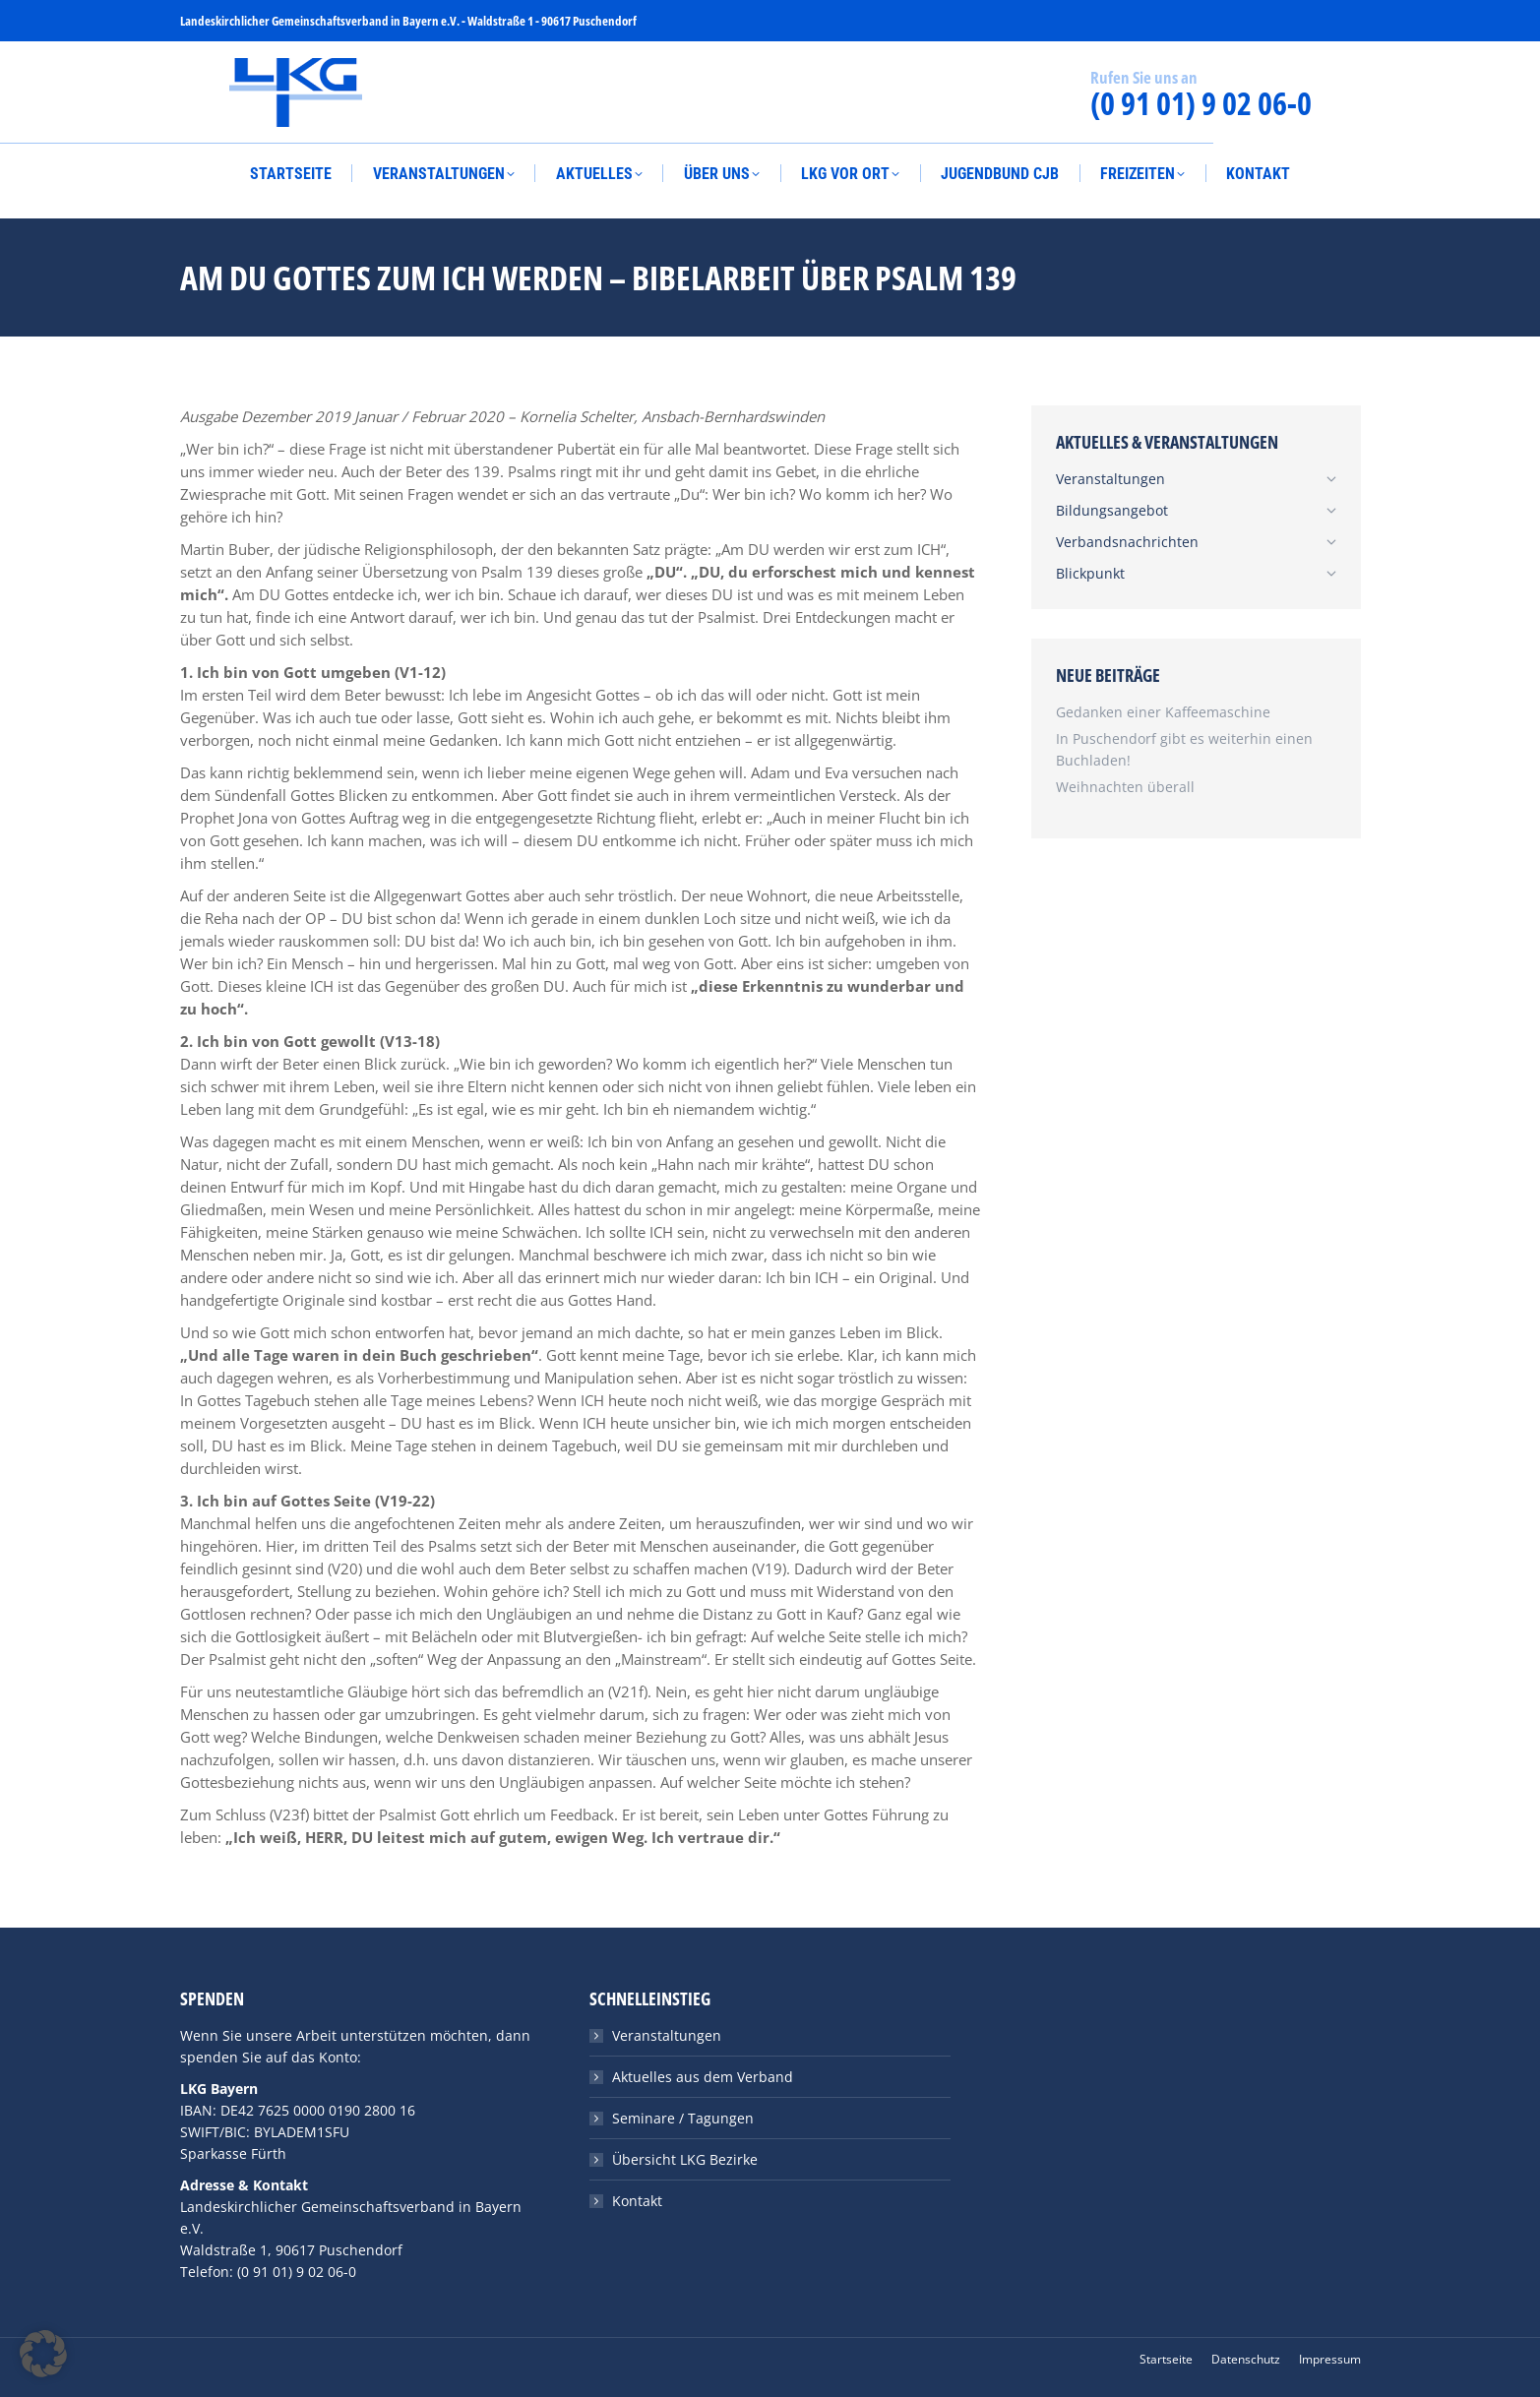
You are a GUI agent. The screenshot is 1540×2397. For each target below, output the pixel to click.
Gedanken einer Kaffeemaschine (1163, 712)
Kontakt (637, 2200)
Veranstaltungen (666, 2035)
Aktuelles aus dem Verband (702, 2076)
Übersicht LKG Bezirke (685, 2159)
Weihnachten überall (1125, 786)
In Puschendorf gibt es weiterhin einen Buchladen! (1184, 749)
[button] (43, 2353)
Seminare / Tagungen (683, 2118)
